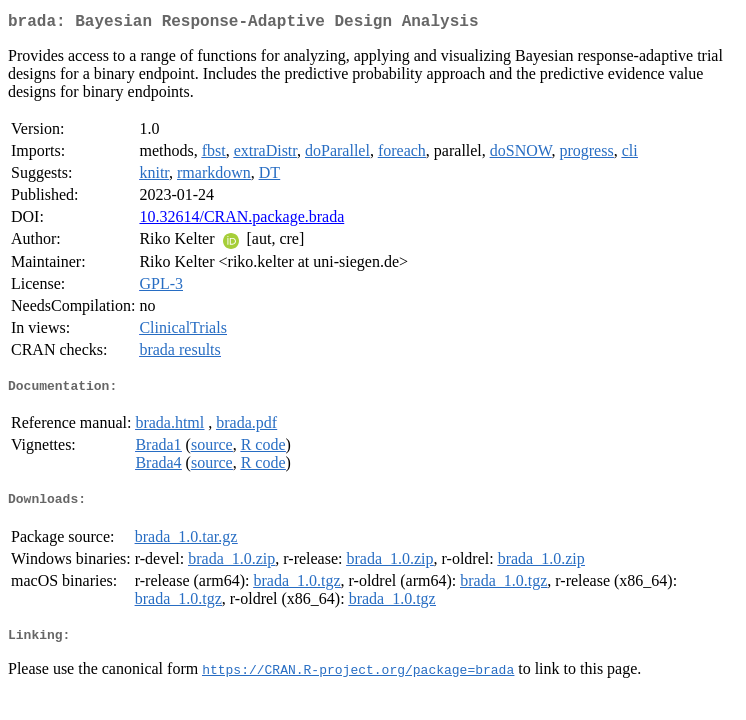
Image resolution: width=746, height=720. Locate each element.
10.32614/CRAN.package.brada (241, 220)
